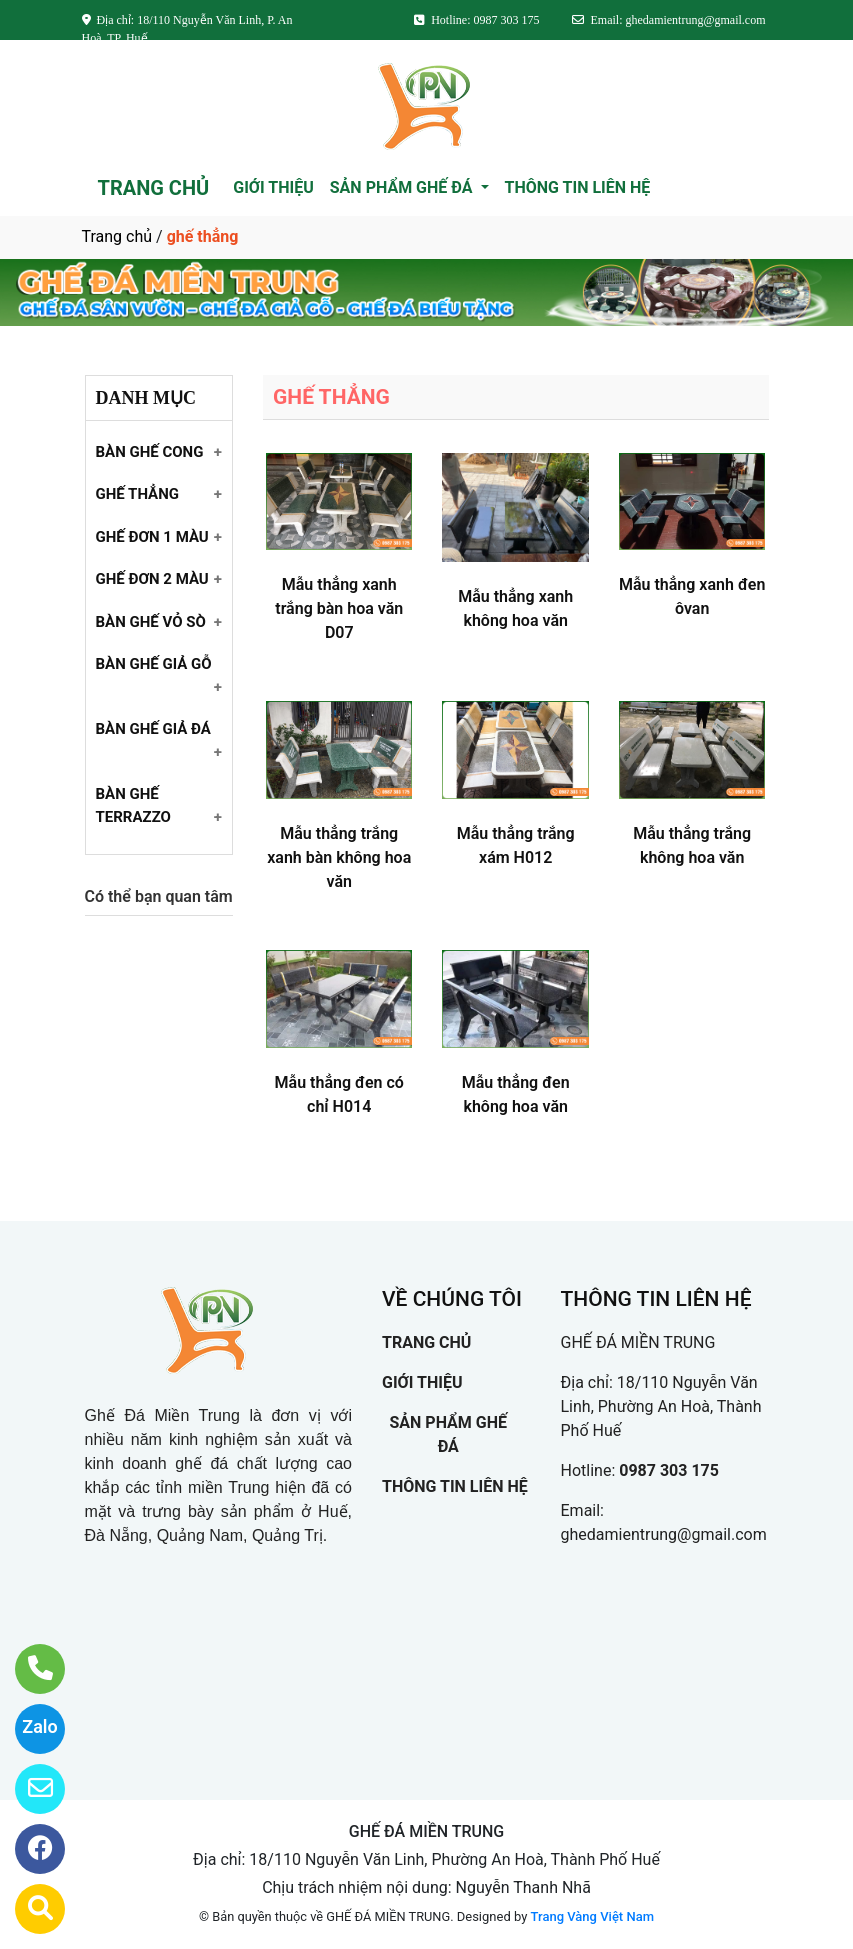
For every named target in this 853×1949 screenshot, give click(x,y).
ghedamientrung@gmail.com (664, 1534)
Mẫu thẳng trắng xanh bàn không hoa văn (339, 857)
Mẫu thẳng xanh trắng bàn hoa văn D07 (339, 608)
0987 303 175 (669, 1470)
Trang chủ (117, 236)
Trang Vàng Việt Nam (592, 1916)
